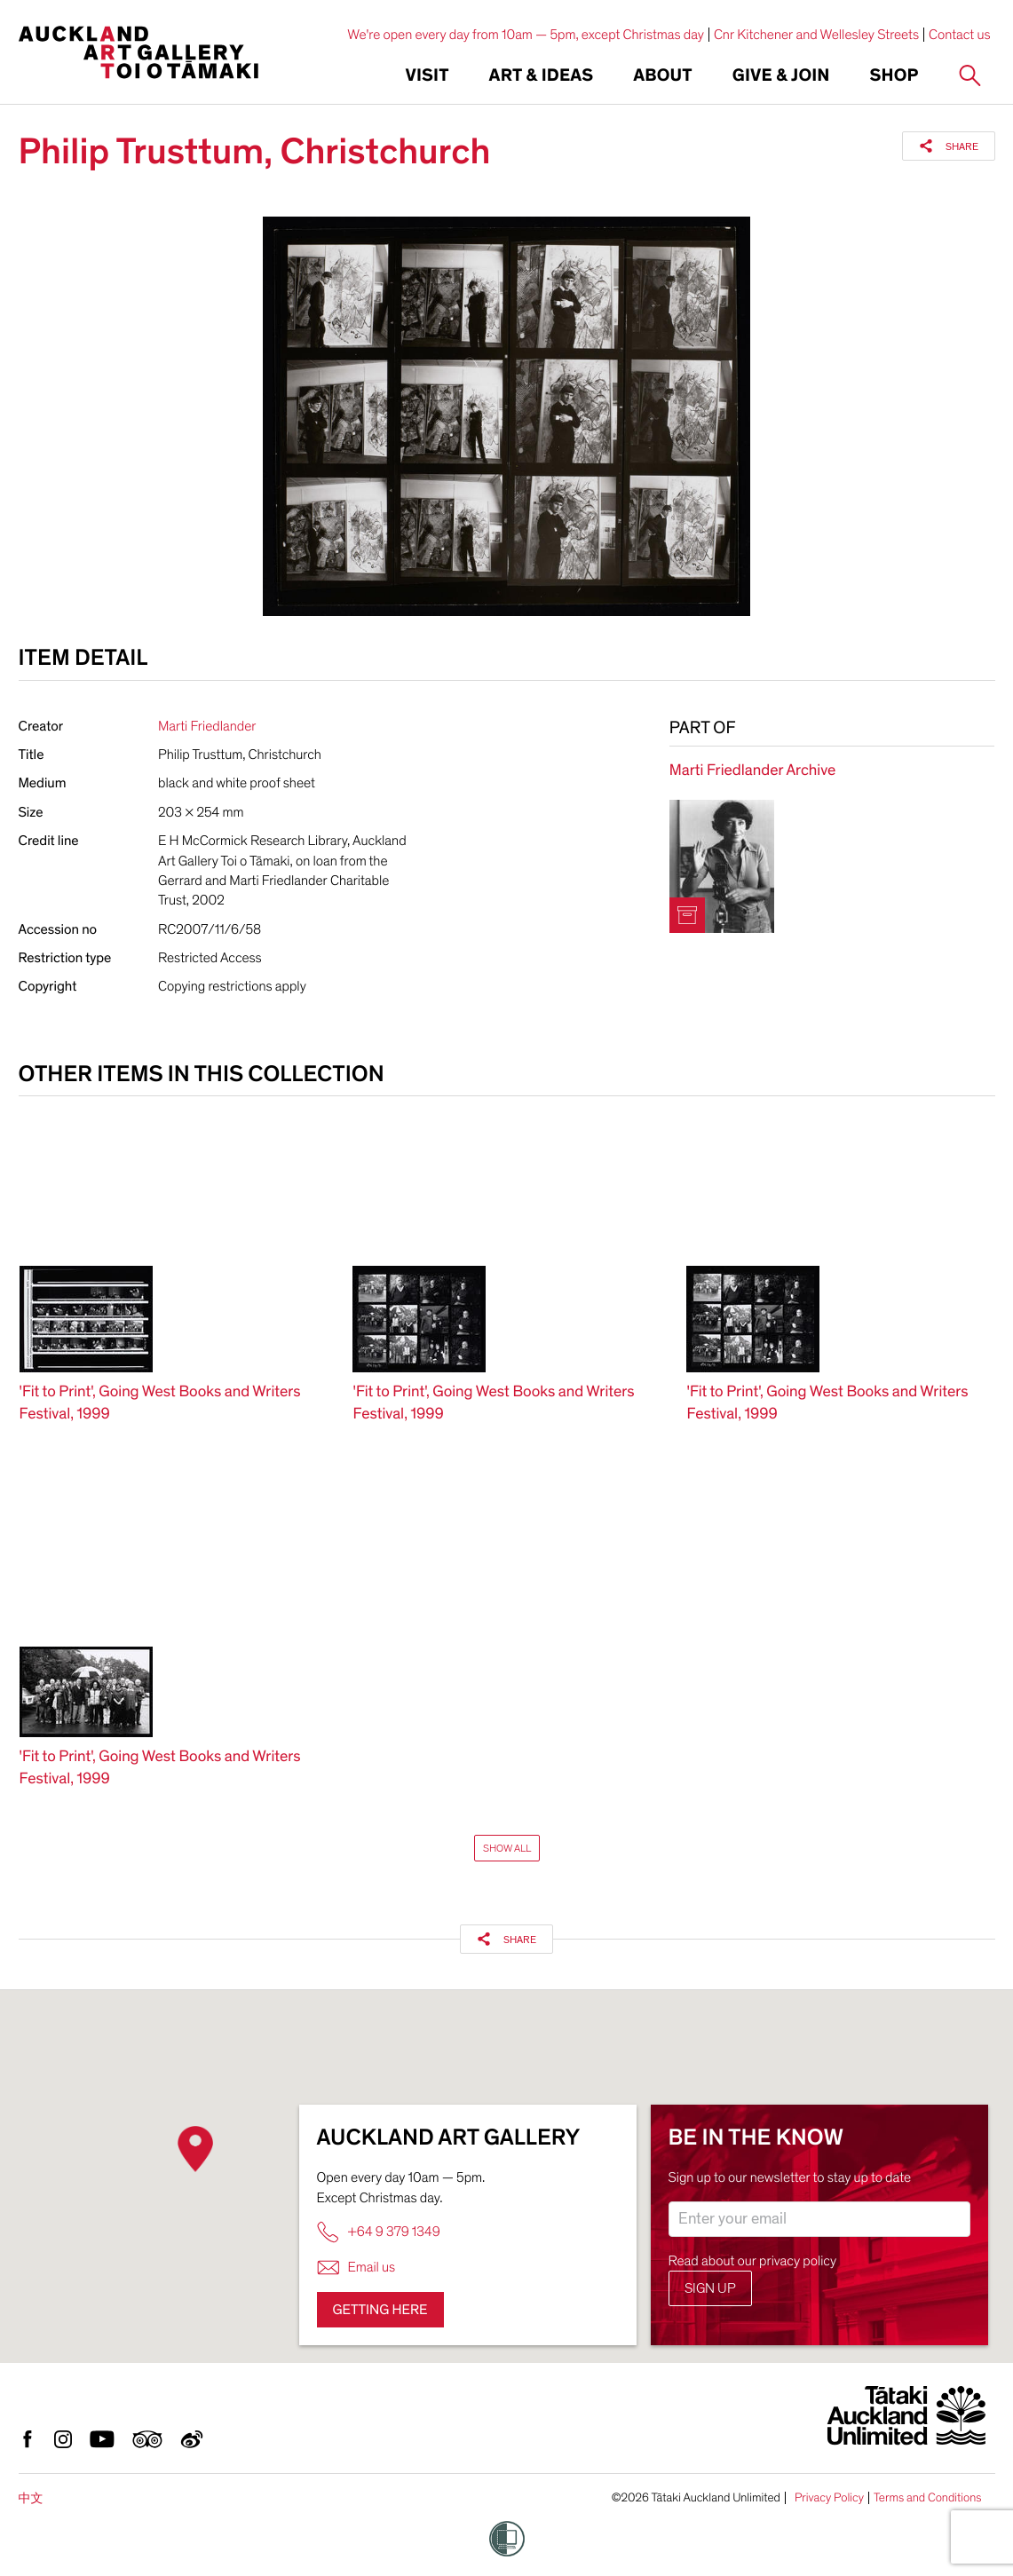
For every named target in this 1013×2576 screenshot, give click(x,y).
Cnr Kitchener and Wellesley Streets (816, 35)
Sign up (710, 2288)
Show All (507, 1848)
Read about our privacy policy (753, 2261)
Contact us (960, 35)
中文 (31, 2498)
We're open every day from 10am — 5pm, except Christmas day (525, 35)
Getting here (380, 2309)
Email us (356, 2267)
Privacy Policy (829, 2498)
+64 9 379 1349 (378, 2232)
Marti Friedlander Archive (752, 771)
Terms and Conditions (928, 2498)
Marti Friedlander (207, 726)
